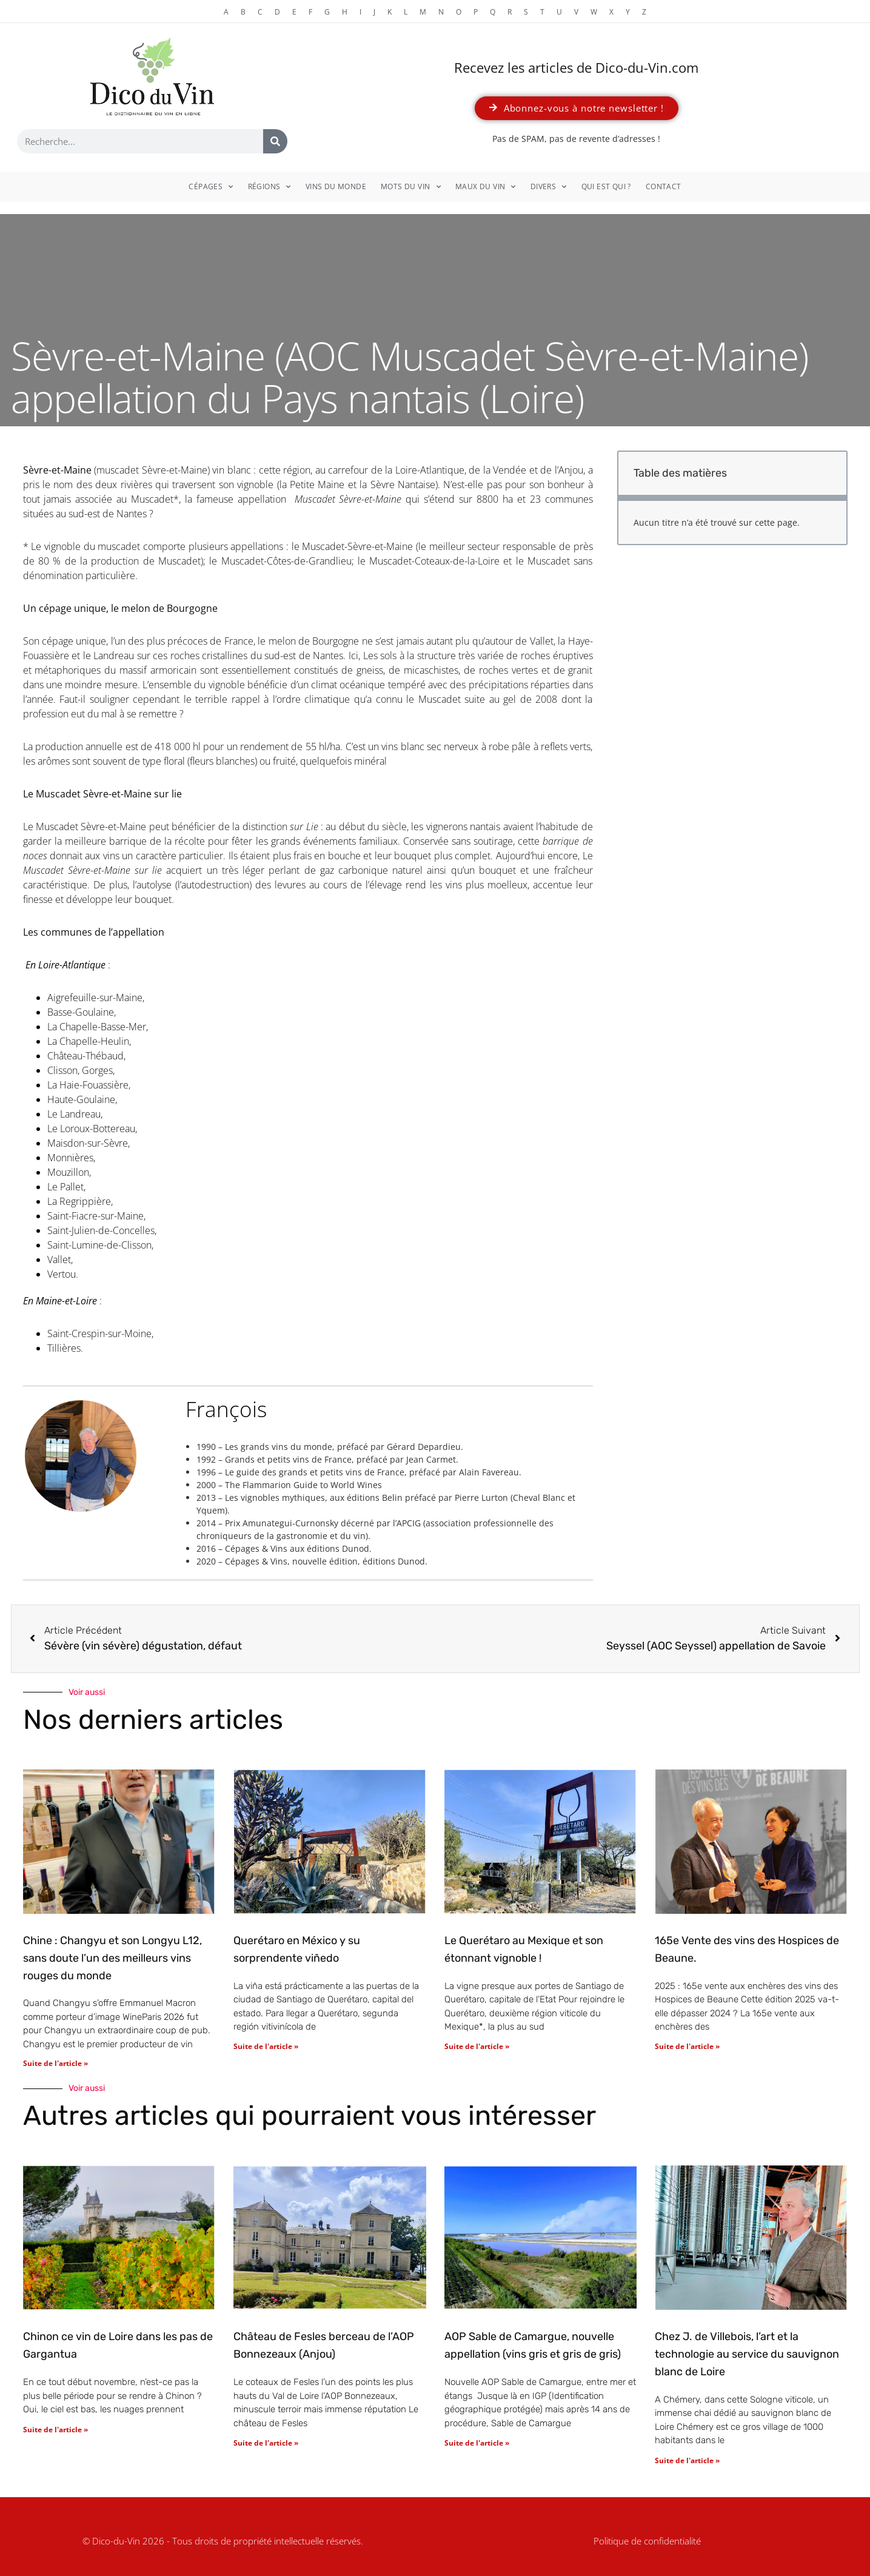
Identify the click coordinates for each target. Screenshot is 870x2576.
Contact (663, 186)
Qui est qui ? (606, 186)
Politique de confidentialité (647, 2541)
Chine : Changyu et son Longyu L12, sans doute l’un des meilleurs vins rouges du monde (112, 1958)
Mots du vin (411, 186)
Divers (548, 186)
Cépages (211, 186)
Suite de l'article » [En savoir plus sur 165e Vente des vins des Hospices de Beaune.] (687, 2046)
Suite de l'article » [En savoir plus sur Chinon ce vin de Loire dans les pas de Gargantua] (55, 2429)
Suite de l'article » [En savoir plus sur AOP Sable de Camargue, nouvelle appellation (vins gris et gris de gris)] (476, 2443)
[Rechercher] (275, 141)
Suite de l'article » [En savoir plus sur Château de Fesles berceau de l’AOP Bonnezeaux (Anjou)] (265, 2443)
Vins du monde (336, 186)
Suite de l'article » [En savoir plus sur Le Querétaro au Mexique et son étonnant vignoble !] (476, 2046)
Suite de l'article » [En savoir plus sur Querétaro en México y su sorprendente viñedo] (265, 2046)
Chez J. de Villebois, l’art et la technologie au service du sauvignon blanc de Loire (747, 2354)
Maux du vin (485, 186)
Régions (269, 186)
